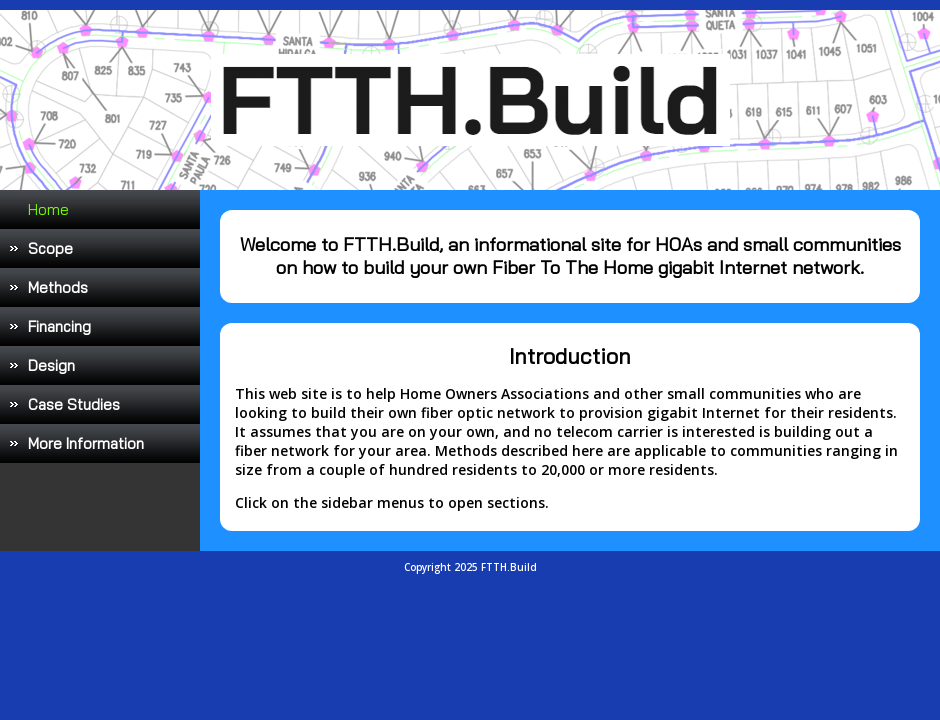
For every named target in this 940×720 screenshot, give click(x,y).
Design (51, 365)
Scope (50, 248)
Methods (58, 287)
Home (48, 209)
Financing (59, 326)
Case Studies (74, 404)
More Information (86, 443)
